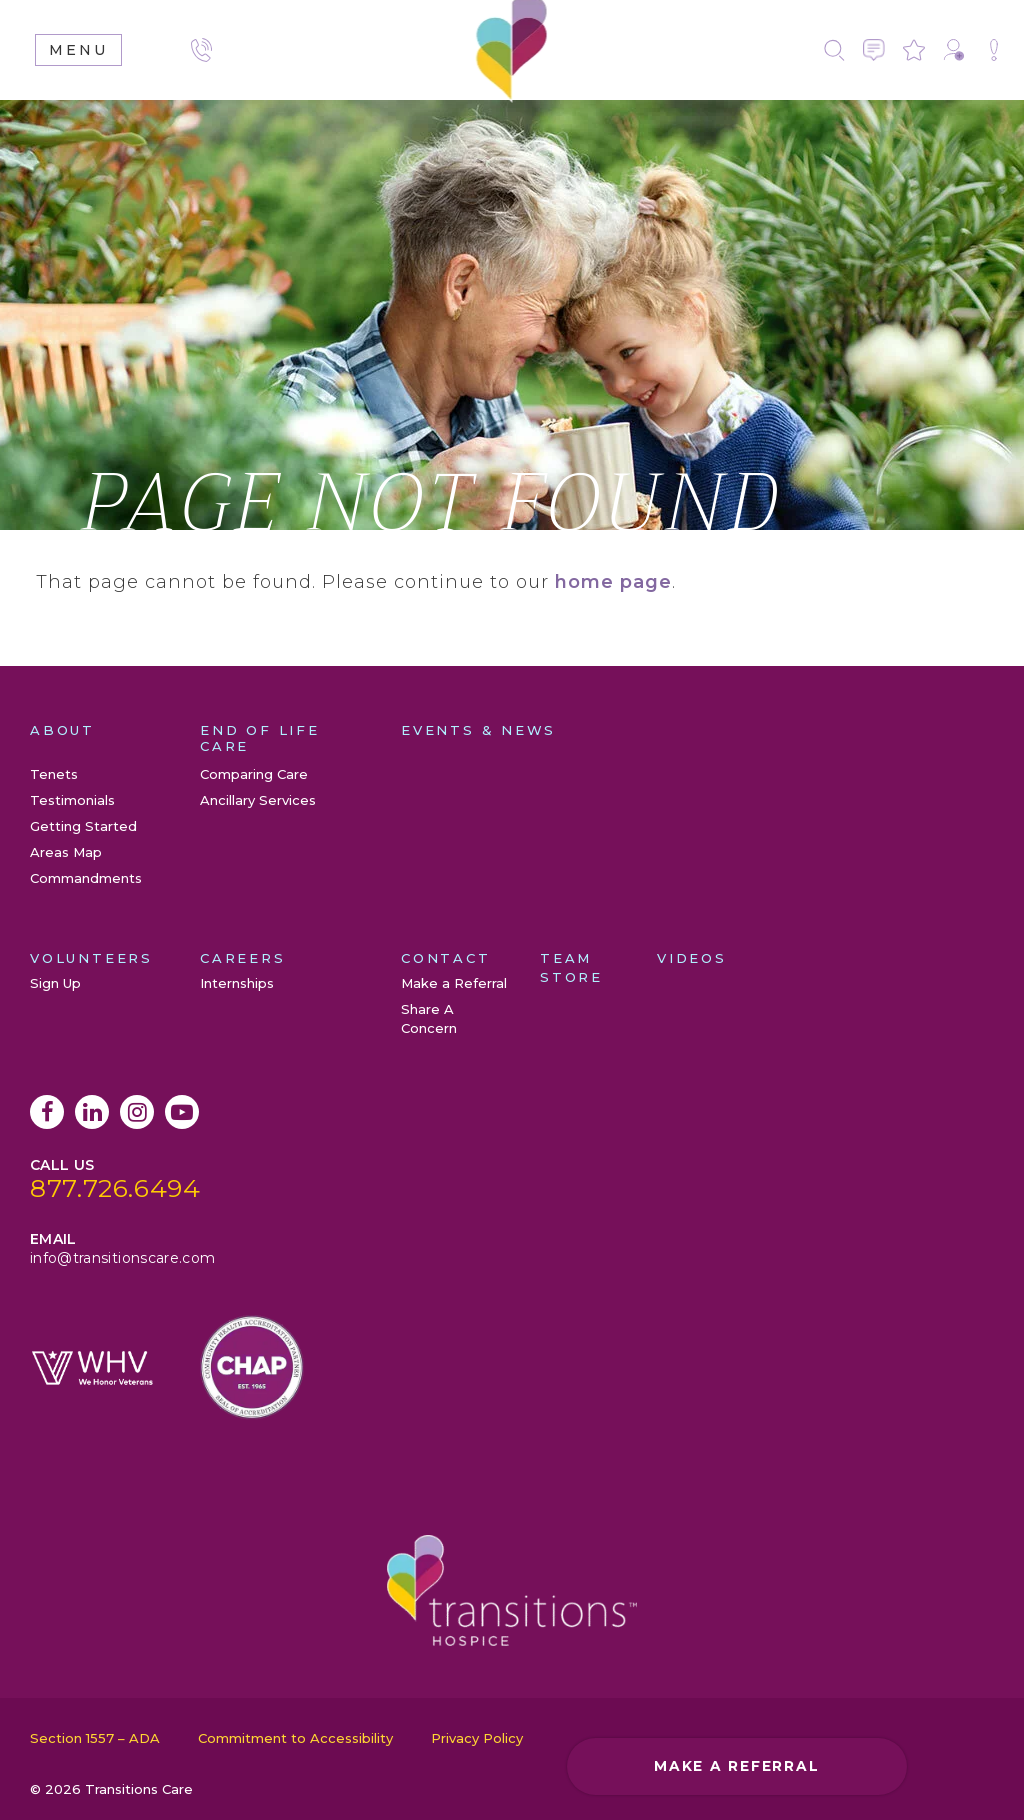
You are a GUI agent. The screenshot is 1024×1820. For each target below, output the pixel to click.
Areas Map (66, 852)
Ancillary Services (258, 800)
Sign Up (55, 983)
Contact (874, 50)
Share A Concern (994, 50)
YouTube (182, 1112)
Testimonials (72, 800)
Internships (237, 983)
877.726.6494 (115, 1188)
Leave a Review (914, 50)
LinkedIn (92, 1112)
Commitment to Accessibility (295, 1738)
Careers (243, 958)
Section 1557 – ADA (95, 1738)
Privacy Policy (477, 1738)
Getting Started (83, 826)
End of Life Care (260, 738)
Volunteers (91, 958)
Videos (692, 958)
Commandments (86, 878)
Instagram (137, 1112)
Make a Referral (954, 50)
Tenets (54, 774)
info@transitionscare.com (122, 1258)
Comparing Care (254, 774)
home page (613, 582)
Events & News (478, 730)
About (62, 730)
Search (834, 50)
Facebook (47, 1112)
